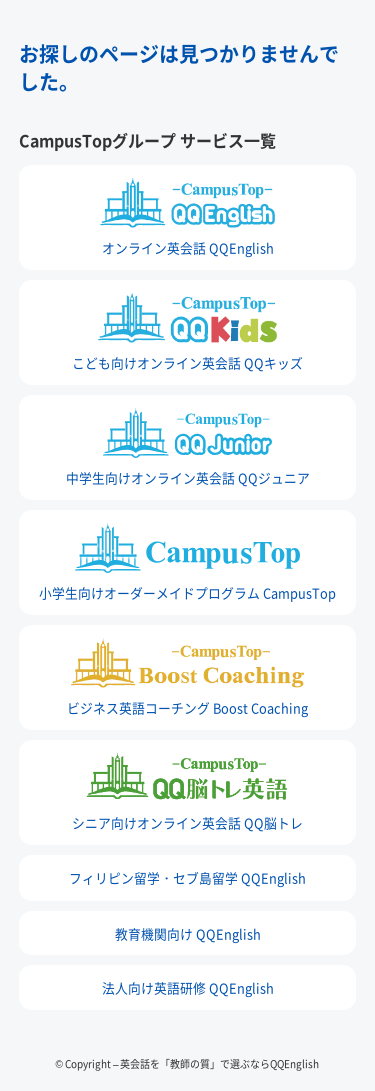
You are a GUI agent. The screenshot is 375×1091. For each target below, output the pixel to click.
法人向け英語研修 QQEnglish (188, 987)
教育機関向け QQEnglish (188, 933)
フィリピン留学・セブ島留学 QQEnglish (187, 877)
